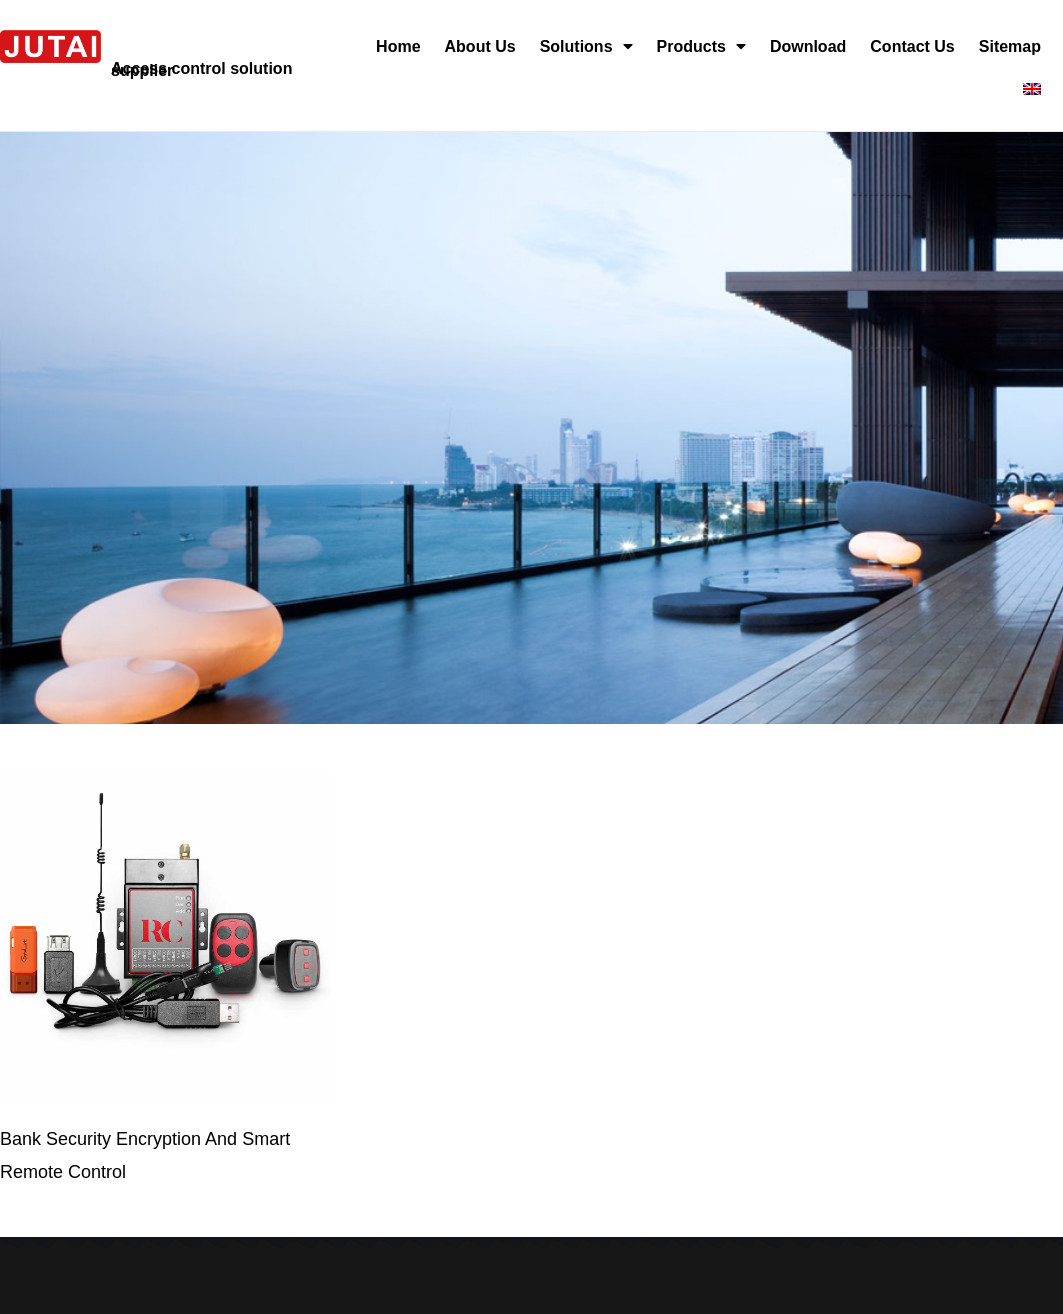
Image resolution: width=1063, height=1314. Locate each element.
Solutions (586, 46)
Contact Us (912, 46)
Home (398, 46)
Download (808, 46)
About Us (480, 46)
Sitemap (1010, 46)
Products (701, 46)
